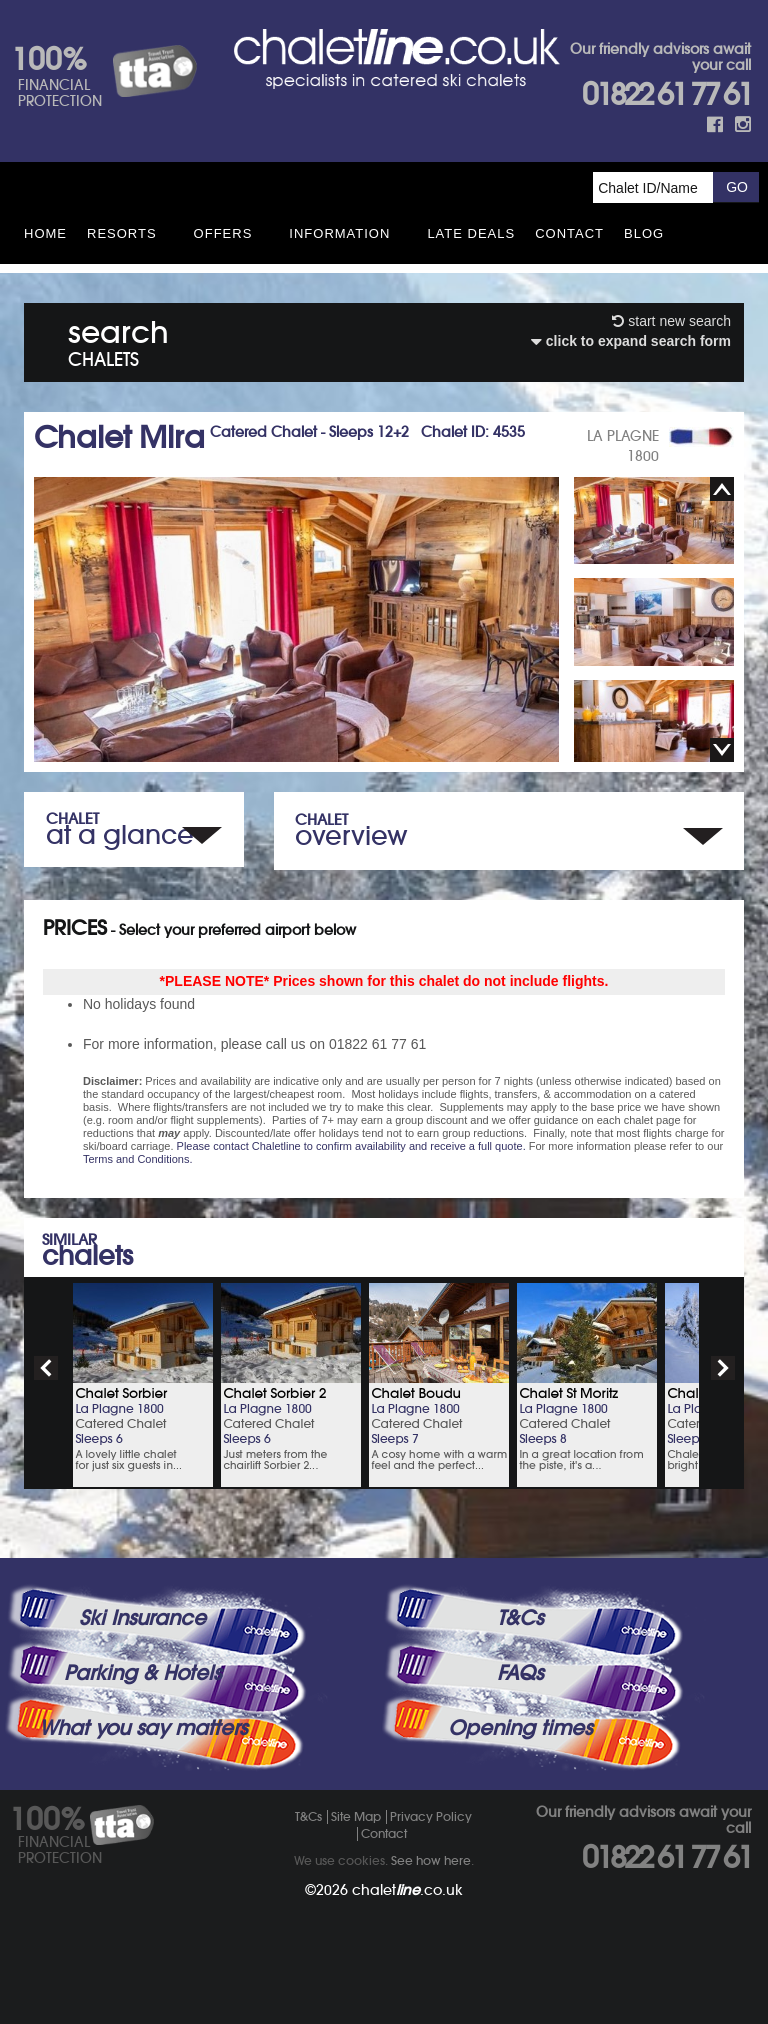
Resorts (122, 233)
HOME (45, 233)
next (723, 1368)
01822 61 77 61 (666, 94)
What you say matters (143, 1728)
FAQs (520, 1673)
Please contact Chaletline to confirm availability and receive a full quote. (351, 1146)
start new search (671, 321)
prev (46, 1368)
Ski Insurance (142, 1618)
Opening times (520, 1728)
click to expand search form (631, 341)
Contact (569, 233)
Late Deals (471, 233)
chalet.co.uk (407, 1890)
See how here (431, 1860)
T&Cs (520, 1618)
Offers (223, 233)
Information (339, 233)
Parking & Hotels (142, 1673)
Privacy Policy (431, 1816)
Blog (644, 233)
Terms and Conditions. (137, 1159)
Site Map (356, 1816)
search (118, 339)
